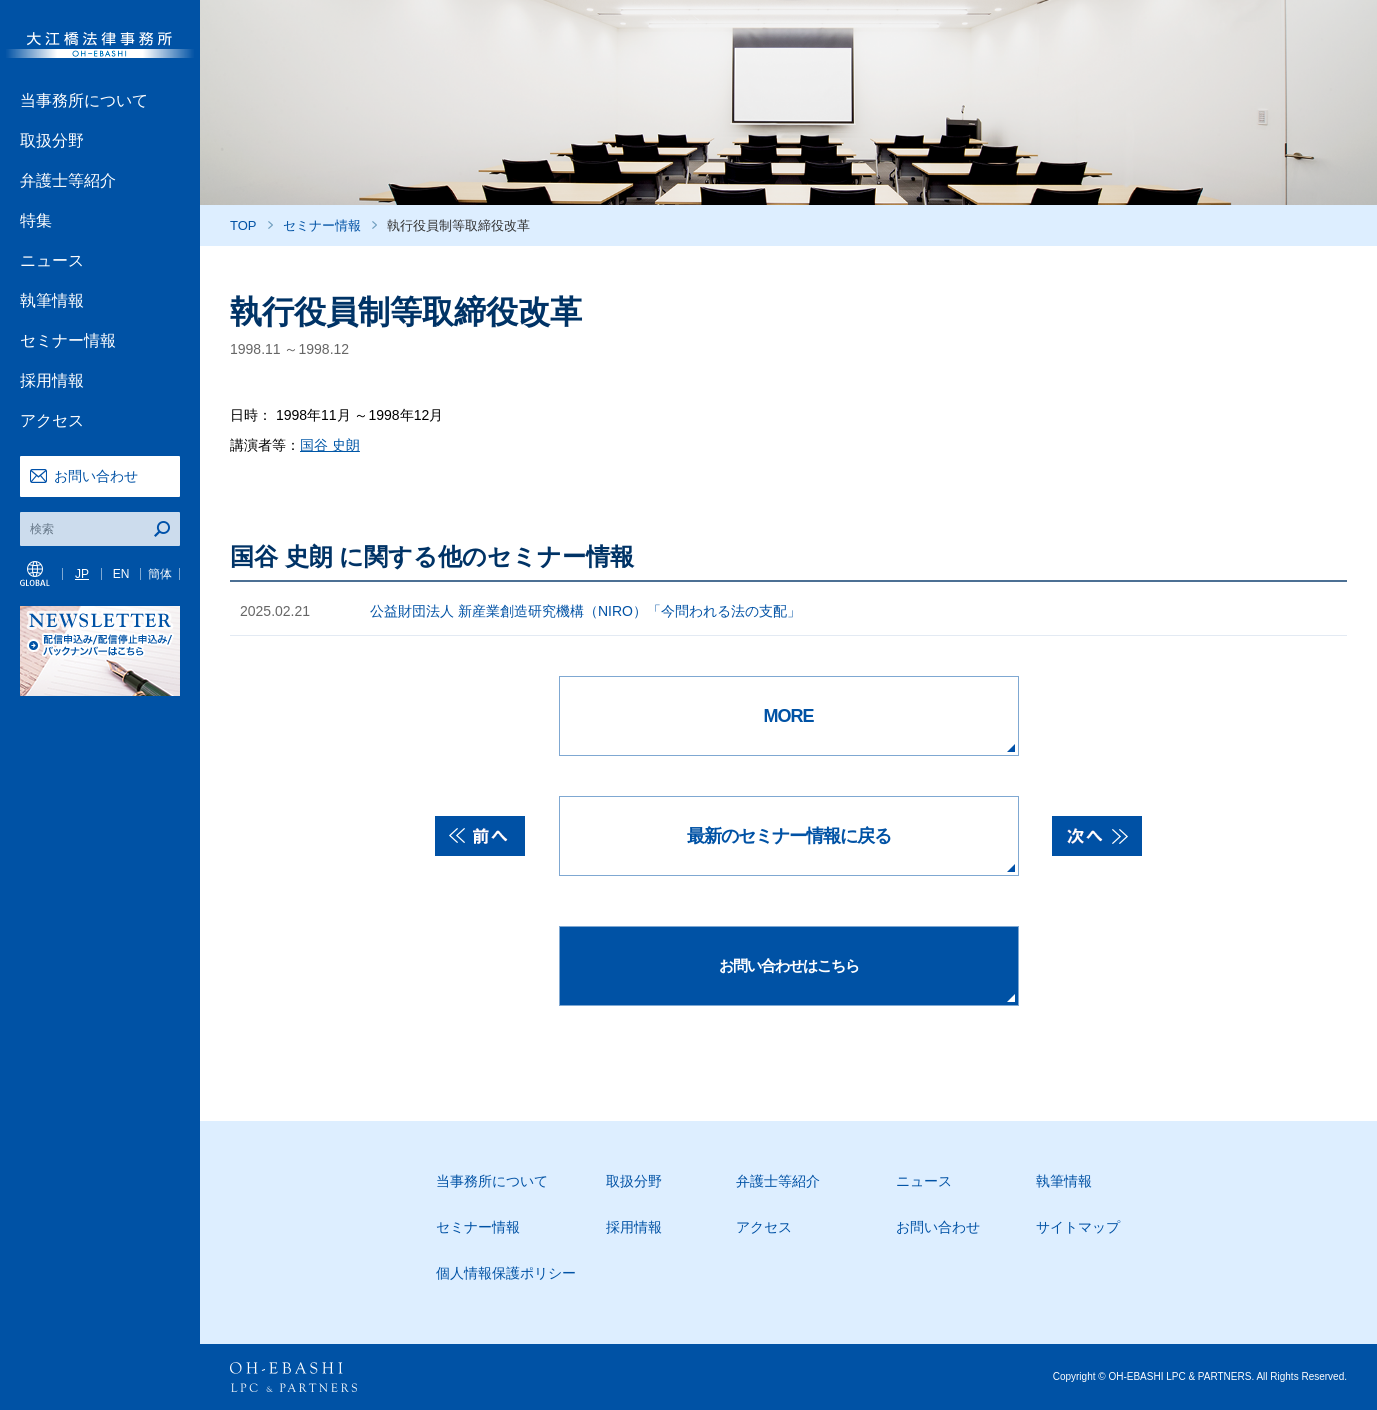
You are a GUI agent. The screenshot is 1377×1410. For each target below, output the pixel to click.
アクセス (52, 420)
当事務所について (84, 100)
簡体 (160, 574)
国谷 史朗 (330, 445)
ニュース (52, 260)
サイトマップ (1078, 1227)
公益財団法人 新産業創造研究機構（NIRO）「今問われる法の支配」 (585, 611)
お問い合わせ (96, 476)
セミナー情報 (68, 340)
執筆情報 (52, 300)
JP (82, 574)
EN (121, 574)
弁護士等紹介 (68, 180)
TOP (243, 225)
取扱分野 (52, 140)
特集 (36, 220)
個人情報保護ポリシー (506, 1273)
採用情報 (52, 380)
